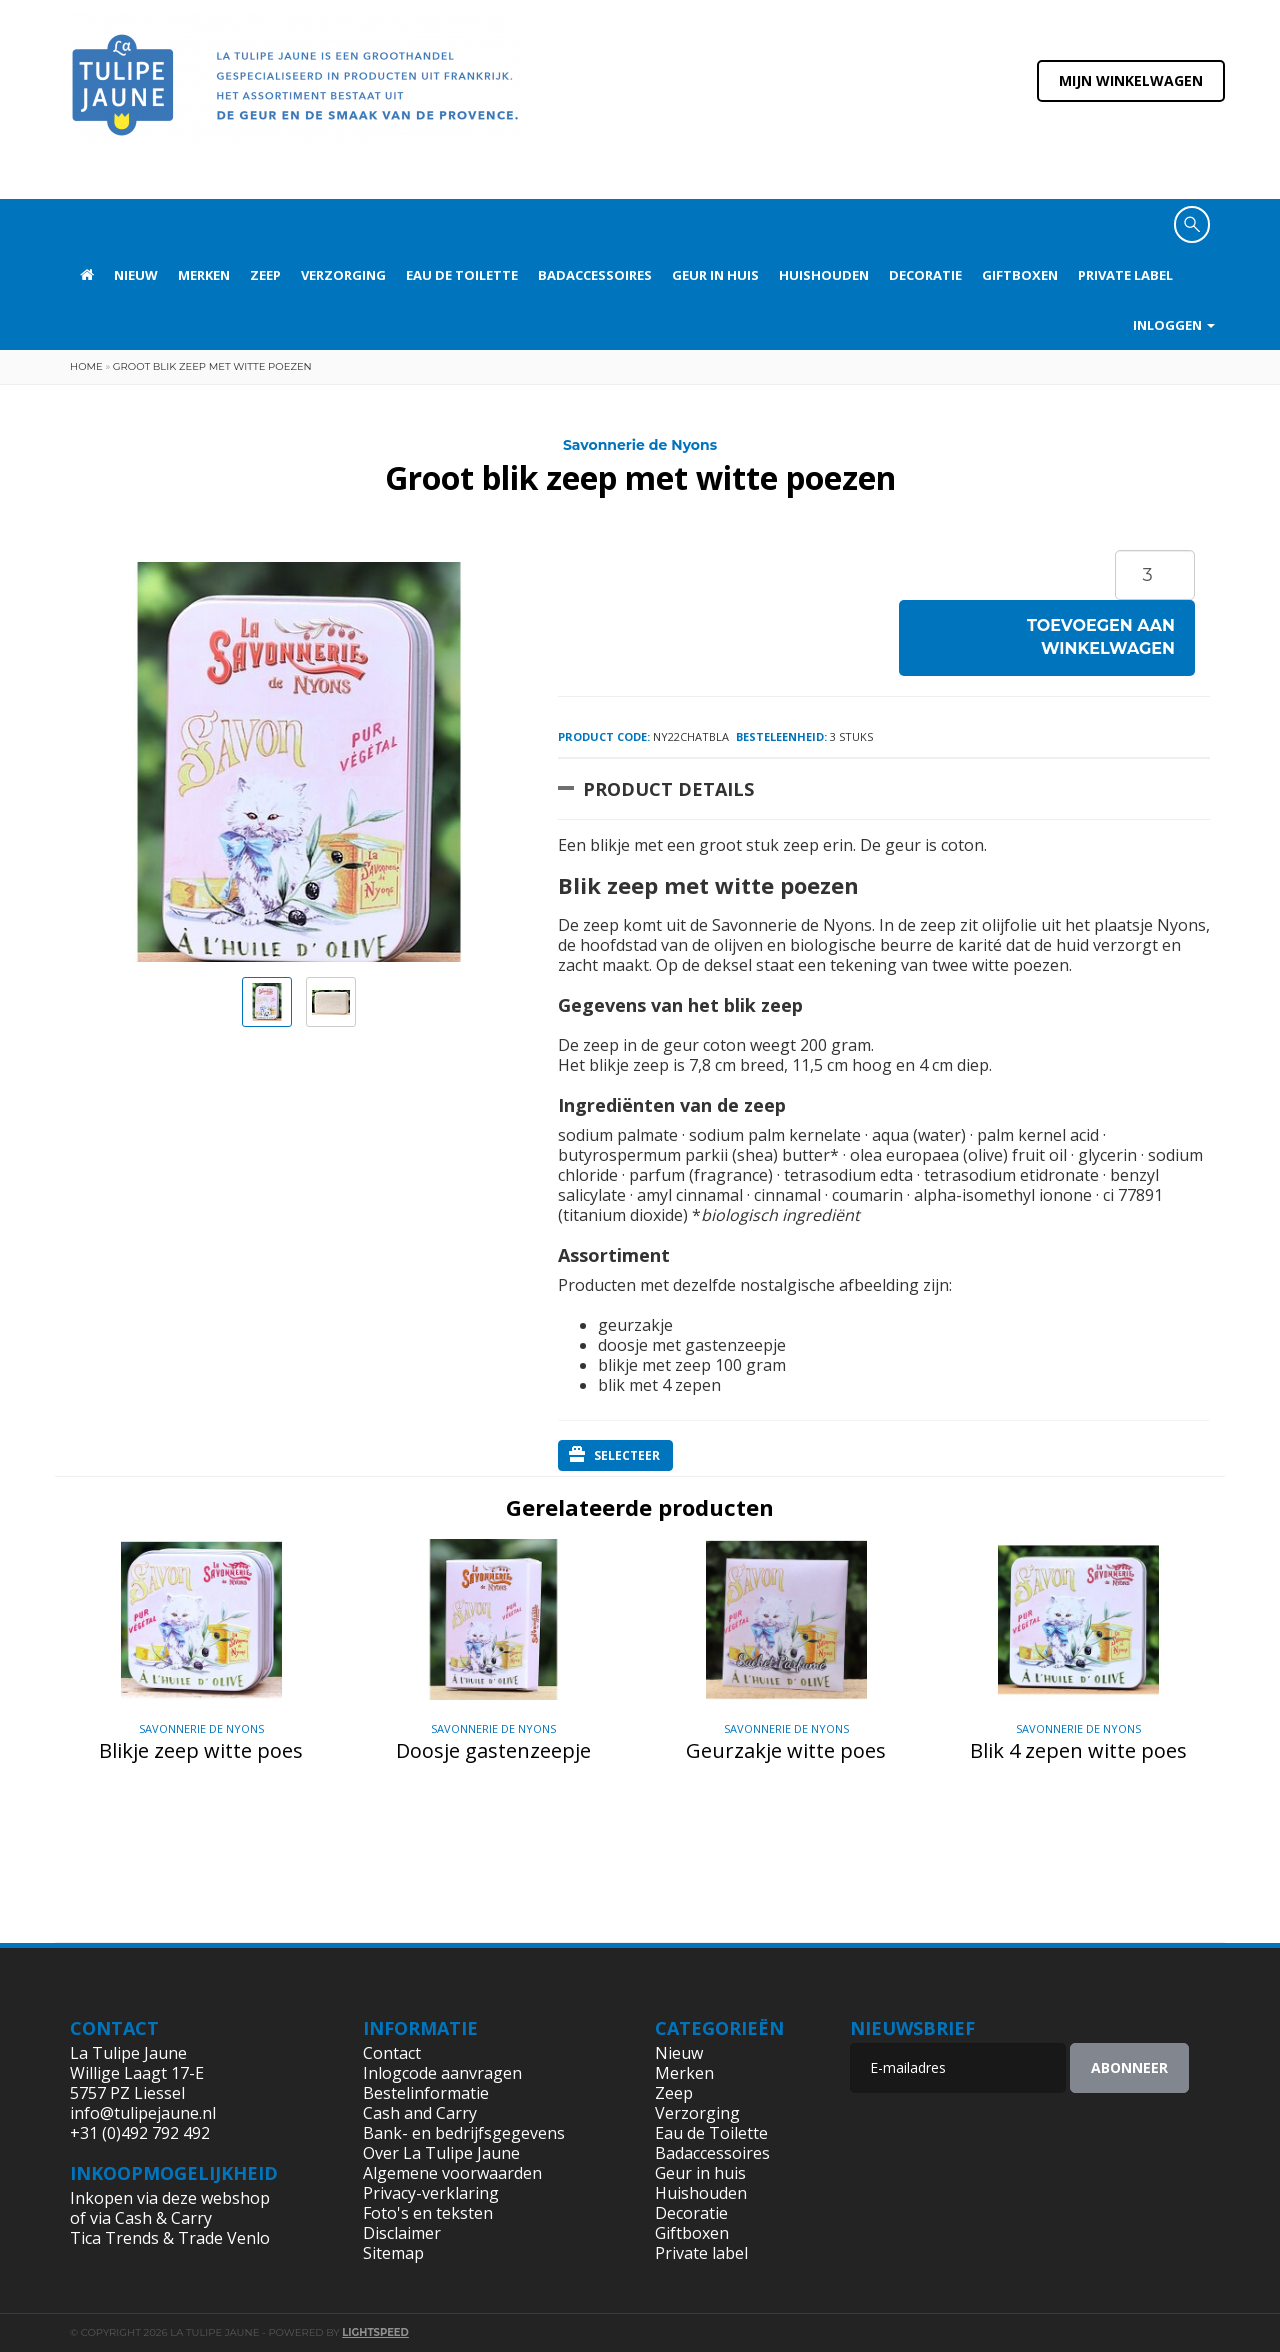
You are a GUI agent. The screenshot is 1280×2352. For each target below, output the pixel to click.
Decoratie (925, 275)
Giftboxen (1020, 275)
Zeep (265, 275)
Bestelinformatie (426, 2093)
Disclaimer (402, 2233)
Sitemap (393, 2253)
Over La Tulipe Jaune (441, 2153)
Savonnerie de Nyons (640, 445)
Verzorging (343, 275)
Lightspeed (375, 2332)
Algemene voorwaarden (452, 2173)
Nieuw (136, 275)
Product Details (668, 789)
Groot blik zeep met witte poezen (212, 366)
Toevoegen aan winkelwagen (1101, 637)
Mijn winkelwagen (1131, 80)
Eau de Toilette (462, 275)
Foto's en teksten (428, 2213)
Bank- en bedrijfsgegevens (464, 2133)
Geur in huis (715, 275)
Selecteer (614, 1455)
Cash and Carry (420, 2113)
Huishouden (824, 275)
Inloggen (1174, 325)
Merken (204, 275)
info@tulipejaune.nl (143, 2113)
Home (86, 366)
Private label (1125, 275)
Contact (392, 2053)
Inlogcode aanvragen (442, 2073)
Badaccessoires (595, 275)
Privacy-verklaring (431, 2193)
